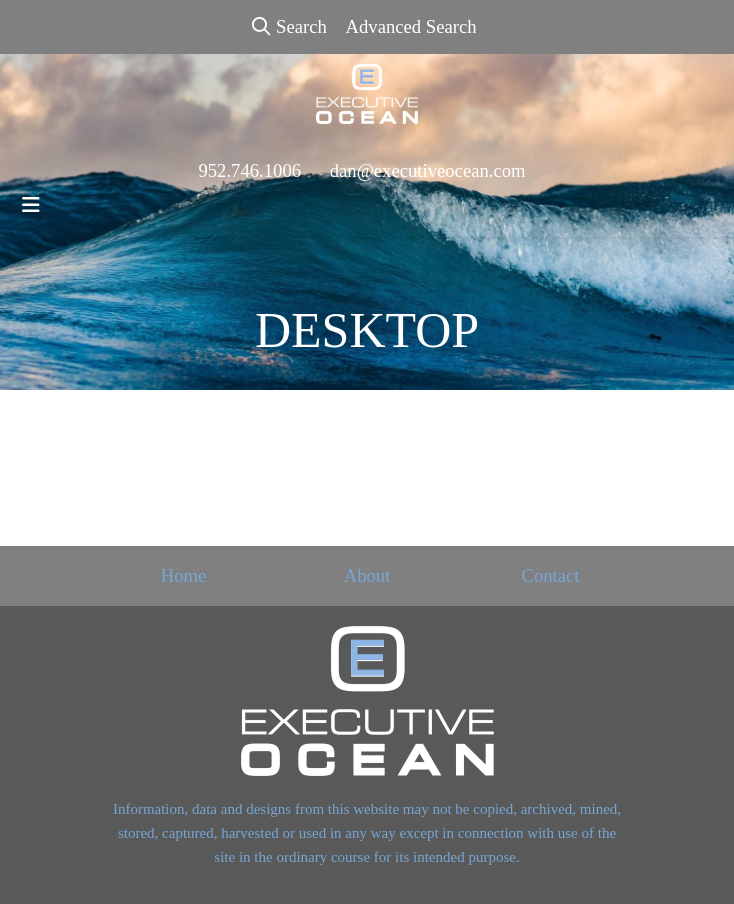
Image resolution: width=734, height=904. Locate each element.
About (367, 575)
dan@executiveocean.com (428, 170)
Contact (550, 575)
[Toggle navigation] (31, 205)
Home (184, 575)
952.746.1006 (249, 170)
